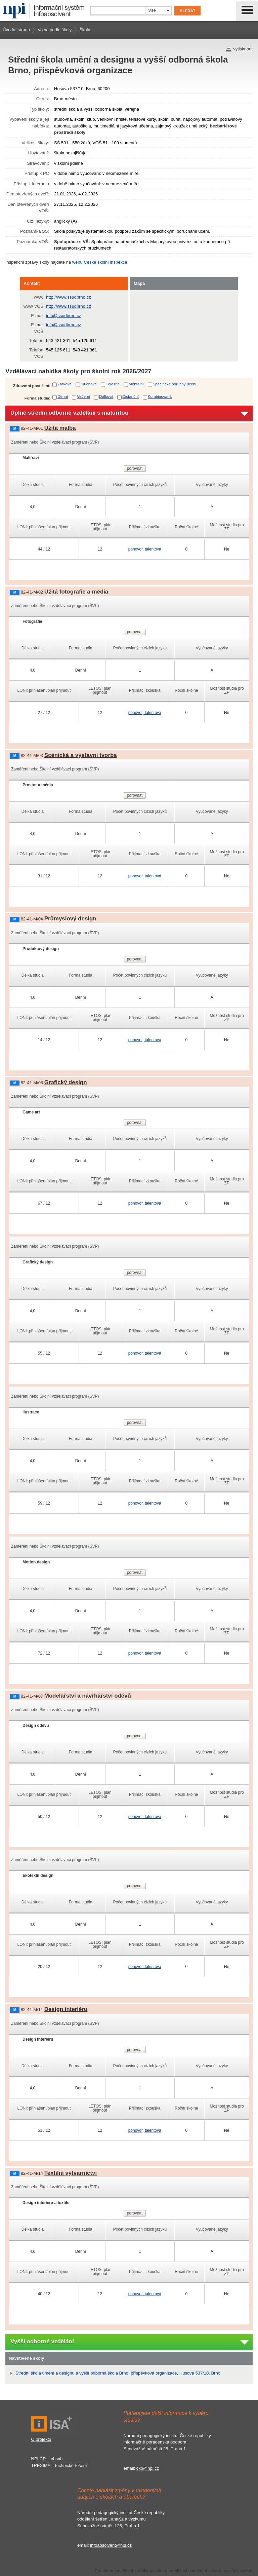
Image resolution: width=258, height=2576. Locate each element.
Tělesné (113, 384)
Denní (62, 396)
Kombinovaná (160, 396)
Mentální (136, 384)
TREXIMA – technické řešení (59, 2465)
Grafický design (65, 1082)
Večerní (83, 396)
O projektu (41, 2439)
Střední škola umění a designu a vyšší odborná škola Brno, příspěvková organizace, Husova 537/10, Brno (117, 2373)
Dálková (106, 396)
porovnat (135, 468)
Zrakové (64, 384)
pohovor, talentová (144, 549)
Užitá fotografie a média (76, 592)
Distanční (130, 396)
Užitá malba (60, 428)
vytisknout (243, 48)
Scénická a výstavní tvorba (80, 755)
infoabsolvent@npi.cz (111, 2545)
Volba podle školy (55, 29)
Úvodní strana (16, 29)
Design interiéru (66, 2009)
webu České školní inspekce (99, 262)
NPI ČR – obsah (47, 2458)
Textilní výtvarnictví (70, 2173)
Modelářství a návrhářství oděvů (87, 1696)
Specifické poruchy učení (175, 384)
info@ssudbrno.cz (63, 315)
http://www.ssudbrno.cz (68, 297)
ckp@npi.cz (147, 2468)
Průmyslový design (70, 918)
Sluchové (89, 384)
